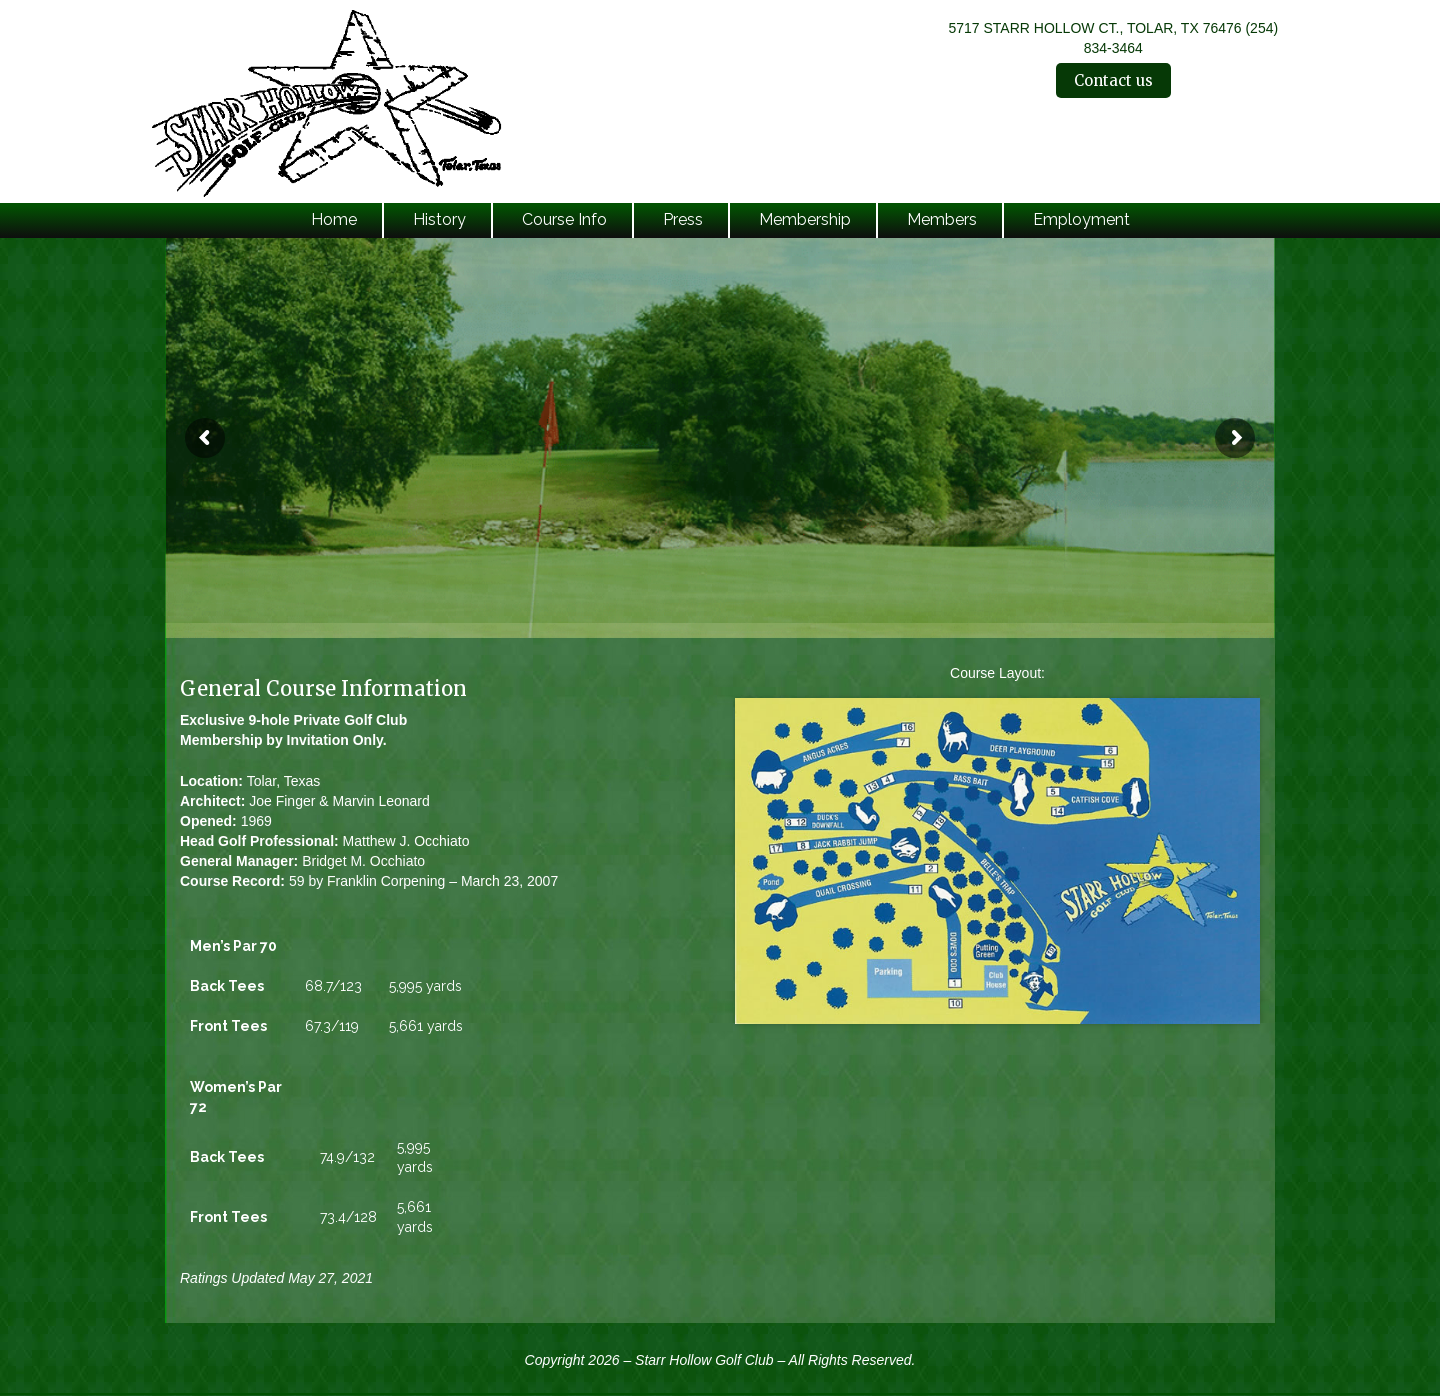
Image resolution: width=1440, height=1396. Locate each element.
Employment (1081, 219)
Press (683, 219)
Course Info (564, 219)
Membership (805, 219)
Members (942, 219)
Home (334, 219)
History (439, 219)
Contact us (1113, 80)
